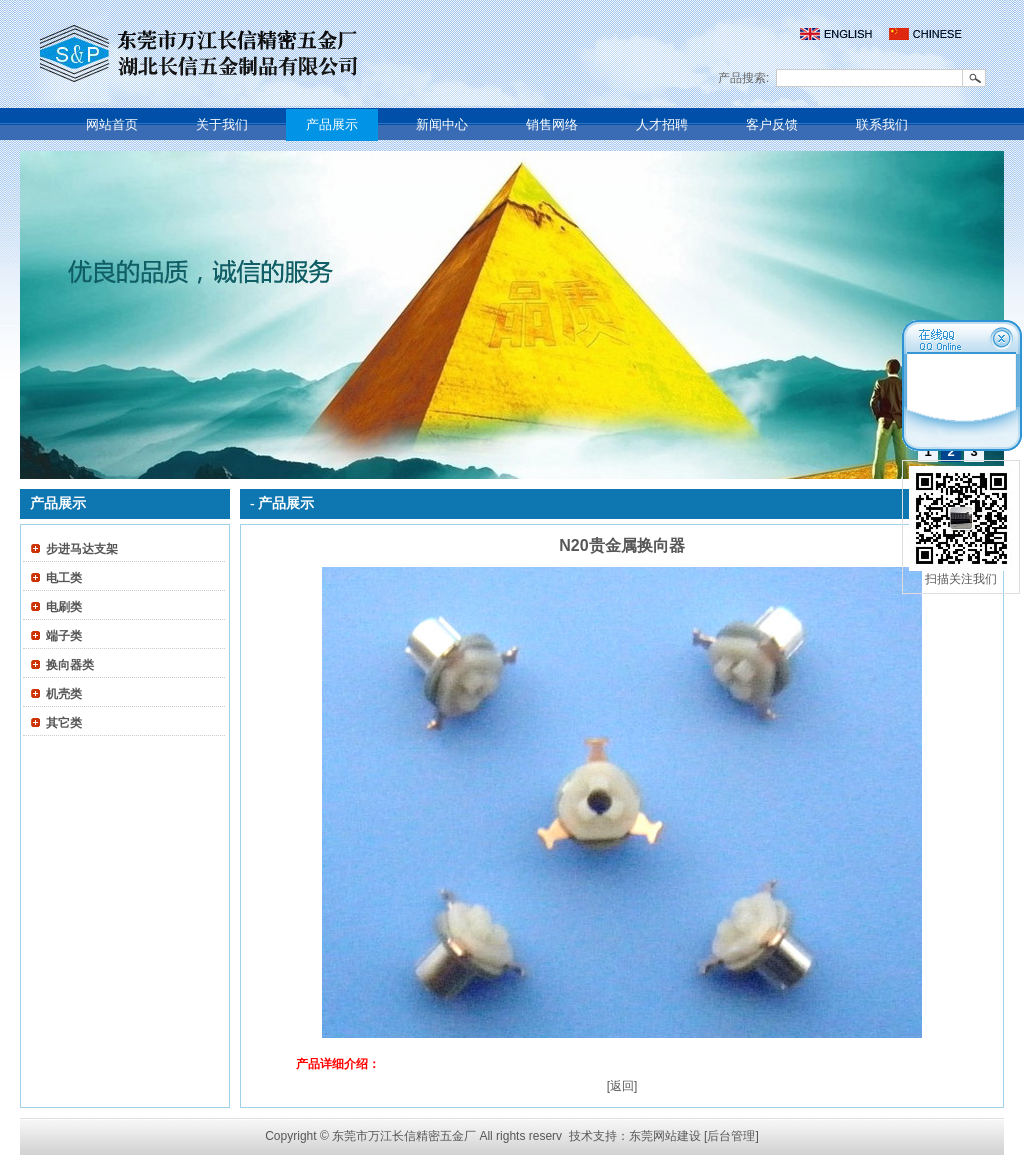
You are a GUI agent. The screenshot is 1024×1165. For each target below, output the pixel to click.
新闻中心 (442, 124)
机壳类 (64, 694)
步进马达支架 (82, 549)
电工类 (64, 578)
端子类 (64, 636)
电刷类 (64, 607)
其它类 (64, 723)
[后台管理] (731, 1136)
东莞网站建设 (665, 1136)
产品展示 (332, 124)
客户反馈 (772, 124)
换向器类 (70, 665)
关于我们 (222, 124)
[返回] (622, 1086)
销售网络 (552, 124)
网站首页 (112, 124)
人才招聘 (662, 124)
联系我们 (882, 124)
